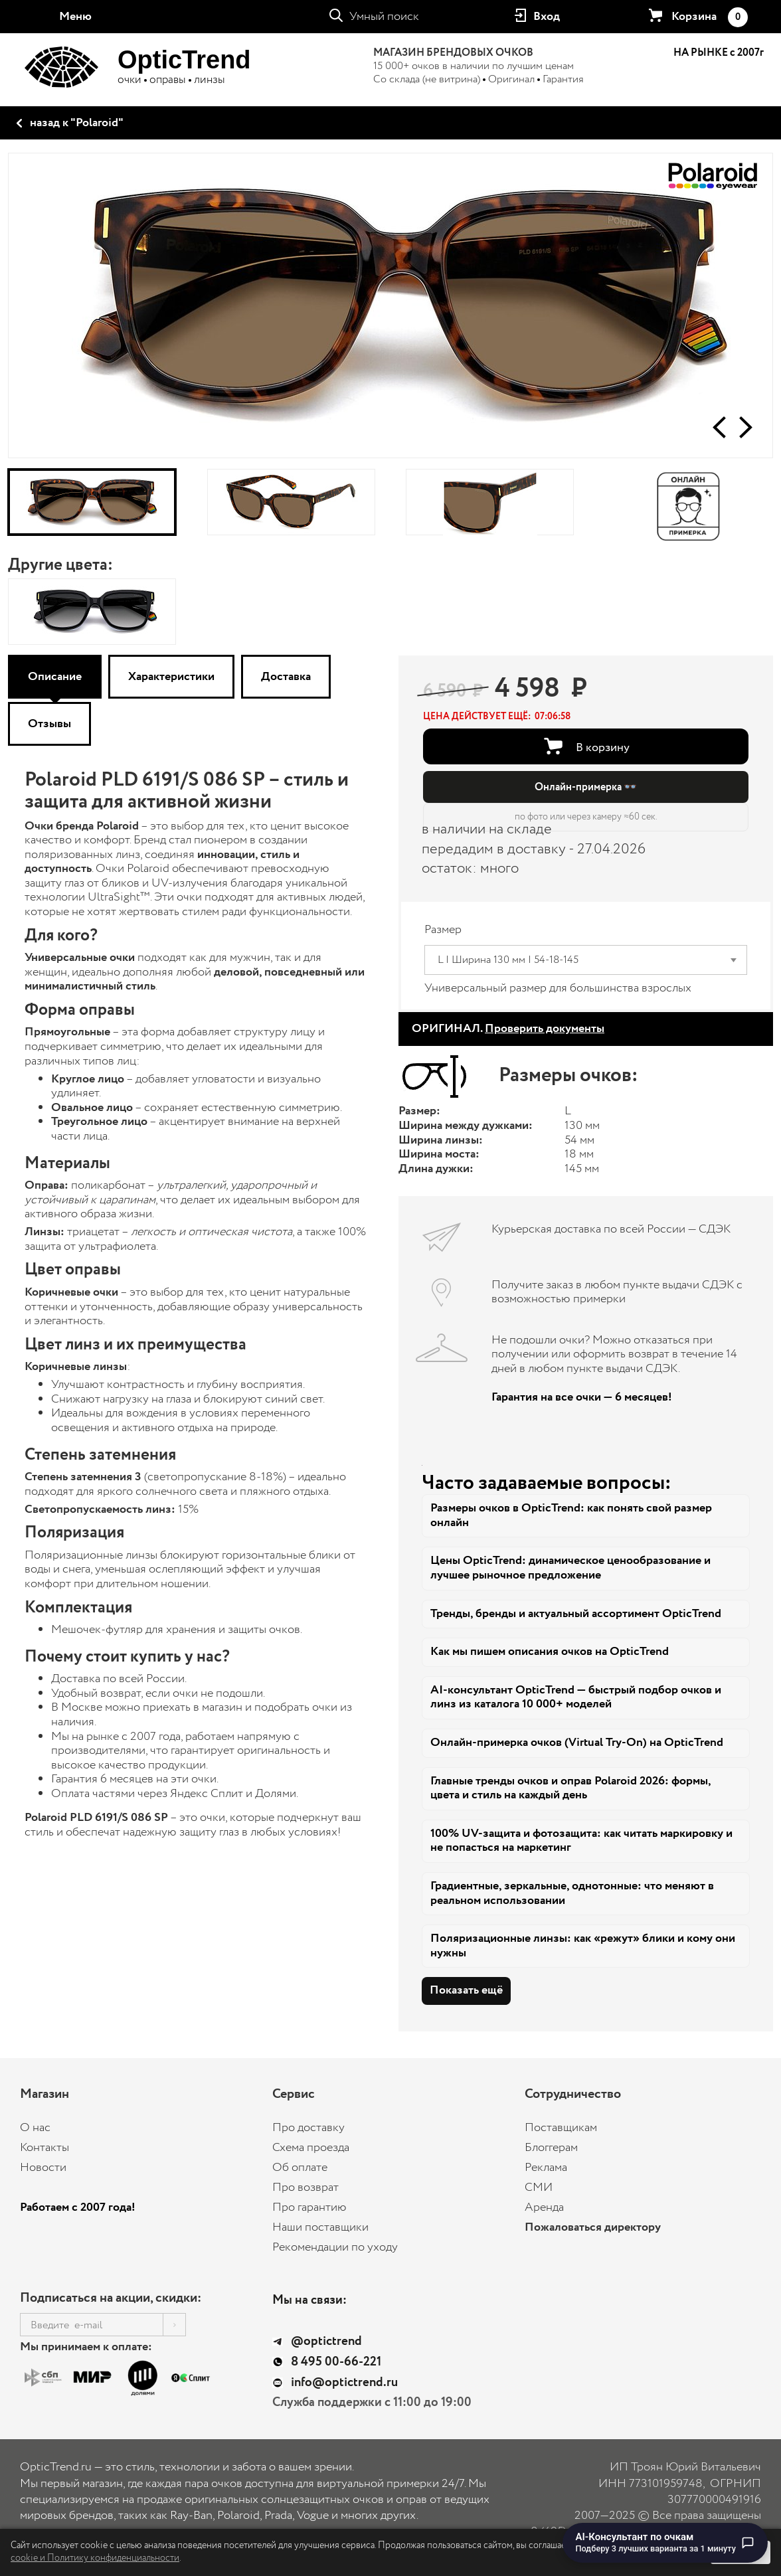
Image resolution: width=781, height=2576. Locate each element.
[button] (719, 427)
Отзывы (49, 723)
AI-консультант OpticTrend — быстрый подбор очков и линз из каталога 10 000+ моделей (575, 1697)
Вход (546, 16)
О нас (35, 2127)
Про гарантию (309, 2207)
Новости (43, 2167)
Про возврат (305, 2187)
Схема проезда (310, 2147)
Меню (75, 16)
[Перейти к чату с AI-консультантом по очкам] (665, 2543)
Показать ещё (466, 1990)
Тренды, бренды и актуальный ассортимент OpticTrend (575, 1613)
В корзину (603, 747)
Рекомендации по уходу (335, 2247)
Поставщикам (561, 2127)
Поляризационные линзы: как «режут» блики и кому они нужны (582, 1946)
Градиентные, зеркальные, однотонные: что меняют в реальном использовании (572, 1893)
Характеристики (171, 676)
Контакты (44, 2147)
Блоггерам (551, 2147)
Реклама (546, 2167)
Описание (55, 676)
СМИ (539, 2187)
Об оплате (299, 2167)
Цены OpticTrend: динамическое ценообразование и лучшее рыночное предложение (570, 1568)
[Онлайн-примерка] (689, 502)
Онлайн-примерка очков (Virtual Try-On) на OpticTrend (576, 1742)
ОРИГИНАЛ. (508, 1028)
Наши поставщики (320, 2227)
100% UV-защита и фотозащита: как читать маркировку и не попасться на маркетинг (581, 1841)
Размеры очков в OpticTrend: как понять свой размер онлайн (571, 1515)
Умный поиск (384, 16)
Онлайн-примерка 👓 (586, 787)
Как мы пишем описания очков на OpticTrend (549, 1651)
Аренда (544, 2207)
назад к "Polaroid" (77, 122)
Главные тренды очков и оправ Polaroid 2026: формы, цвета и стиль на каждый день (570, 1788)
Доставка (286, 676)
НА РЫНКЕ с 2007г (718, 53)
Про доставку (308, 2127)
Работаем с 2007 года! (77, 2207)
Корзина (709, 17)
